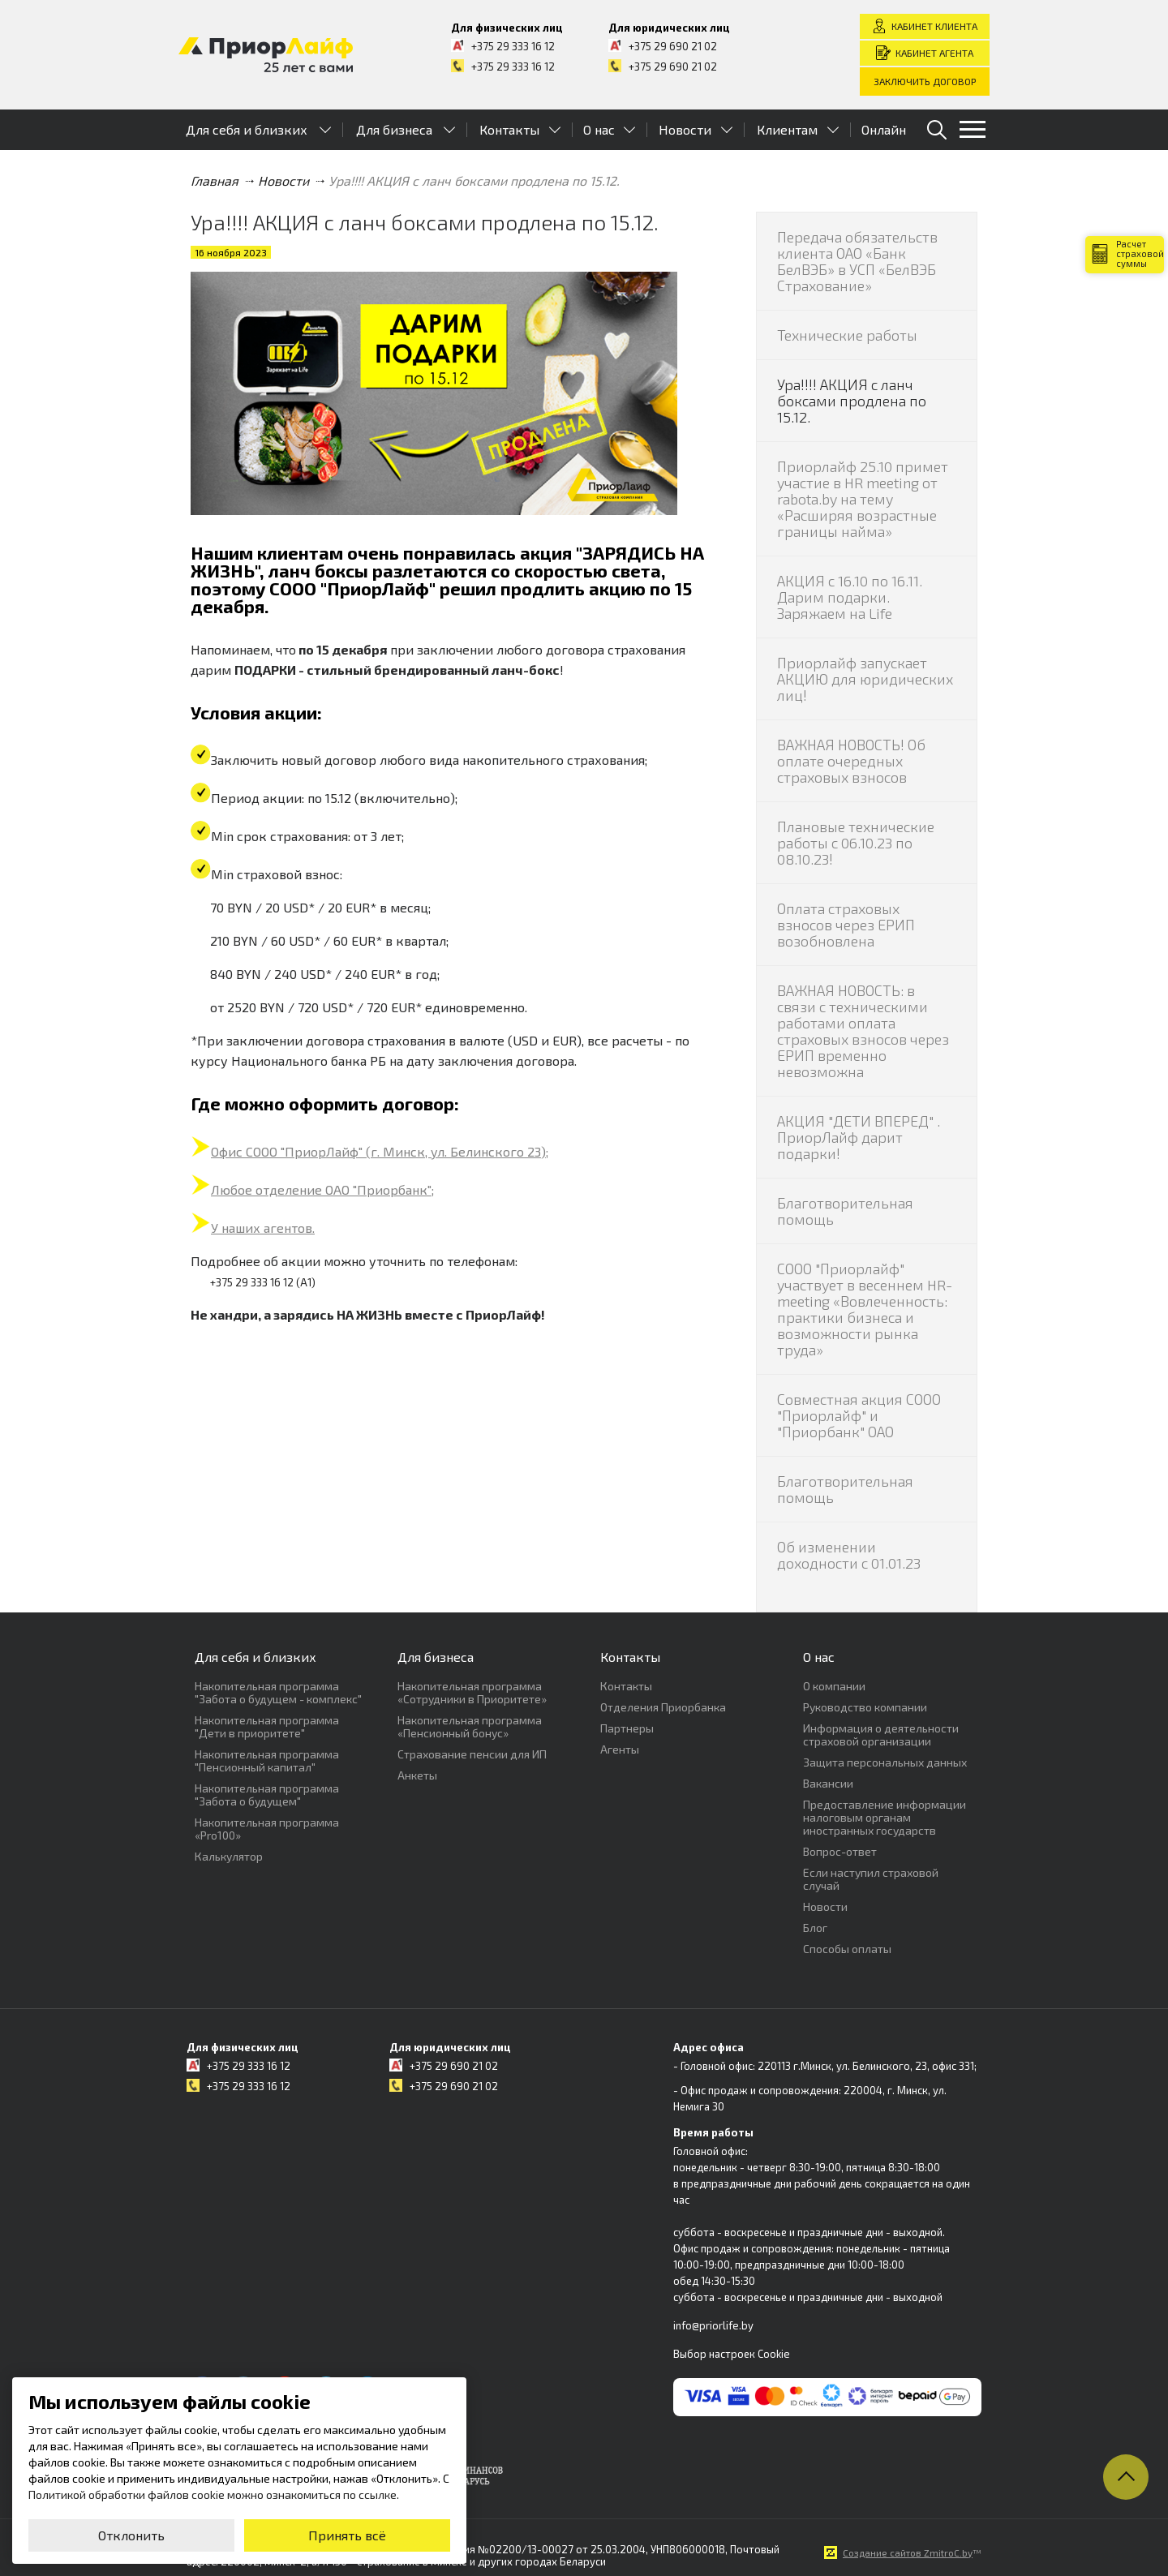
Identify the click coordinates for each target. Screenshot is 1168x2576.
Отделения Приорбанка (663, 1707)
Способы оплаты (847, 1949)
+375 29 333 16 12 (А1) (263, 1282)
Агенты (619, 1749)
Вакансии (828, 1783)
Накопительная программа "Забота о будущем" (267, 1794)
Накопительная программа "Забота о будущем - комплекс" (278, 1692)
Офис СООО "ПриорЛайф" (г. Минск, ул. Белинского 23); (379, 1151)
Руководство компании (865, 1707)
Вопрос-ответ (840, 1851)
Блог (815, 1927)
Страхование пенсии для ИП (472, 1754)
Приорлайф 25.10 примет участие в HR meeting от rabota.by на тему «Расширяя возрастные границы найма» (862, 498)
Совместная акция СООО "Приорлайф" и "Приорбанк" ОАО (859, 1415)
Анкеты (417, 1775)
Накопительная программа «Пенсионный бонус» (469, 1726)
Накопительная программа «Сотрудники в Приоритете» (472, 1692)
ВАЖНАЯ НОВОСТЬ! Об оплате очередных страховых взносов (851, 761)
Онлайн (883, 129)
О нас (599, 129)
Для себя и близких (246, 129)
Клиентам (787, 129)
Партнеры (627, 1728)
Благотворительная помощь (845, 1211)
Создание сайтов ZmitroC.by (908, 2552)
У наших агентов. (263, 1227)
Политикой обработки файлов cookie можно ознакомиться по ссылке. (213, 2494)
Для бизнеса (394, 129)
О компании (834, 1686)
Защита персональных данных (885, 1762)
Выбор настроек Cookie (731, 2353)
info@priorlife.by (713, 2325)
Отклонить (131, 2535)
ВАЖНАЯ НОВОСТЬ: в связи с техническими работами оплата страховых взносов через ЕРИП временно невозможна (863, 1030)
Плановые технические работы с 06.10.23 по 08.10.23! (855, 843)
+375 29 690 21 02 (673, 46)
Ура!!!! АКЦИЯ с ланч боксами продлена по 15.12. (851, 401)
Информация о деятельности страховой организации (881, 1734)
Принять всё (347, 2535)
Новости (685, 129)
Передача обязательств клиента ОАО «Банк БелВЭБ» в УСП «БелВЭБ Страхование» (857, 261)
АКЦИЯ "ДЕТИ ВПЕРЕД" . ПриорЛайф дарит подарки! (858, 1137)
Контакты (509, 129)
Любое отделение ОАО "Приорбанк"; (322, 1189)
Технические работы (847, 335)
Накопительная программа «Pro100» (267, 1828)
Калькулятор (229, 1856)
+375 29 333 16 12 (513, 46)
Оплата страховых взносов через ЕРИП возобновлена (846, 924)
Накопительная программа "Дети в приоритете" (267, 1726)
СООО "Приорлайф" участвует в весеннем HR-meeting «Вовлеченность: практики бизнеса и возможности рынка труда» (864, 1309)
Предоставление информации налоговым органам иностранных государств (884, 1817)
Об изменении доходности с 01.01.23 (849, 1555)
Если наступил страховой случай (870, 1878)
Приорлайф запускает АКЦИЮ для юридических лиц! (865, 679)
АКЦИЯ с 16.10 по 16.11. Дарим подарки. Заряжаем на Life (849, 597)
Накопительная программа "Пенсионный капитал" (267, 1760)
